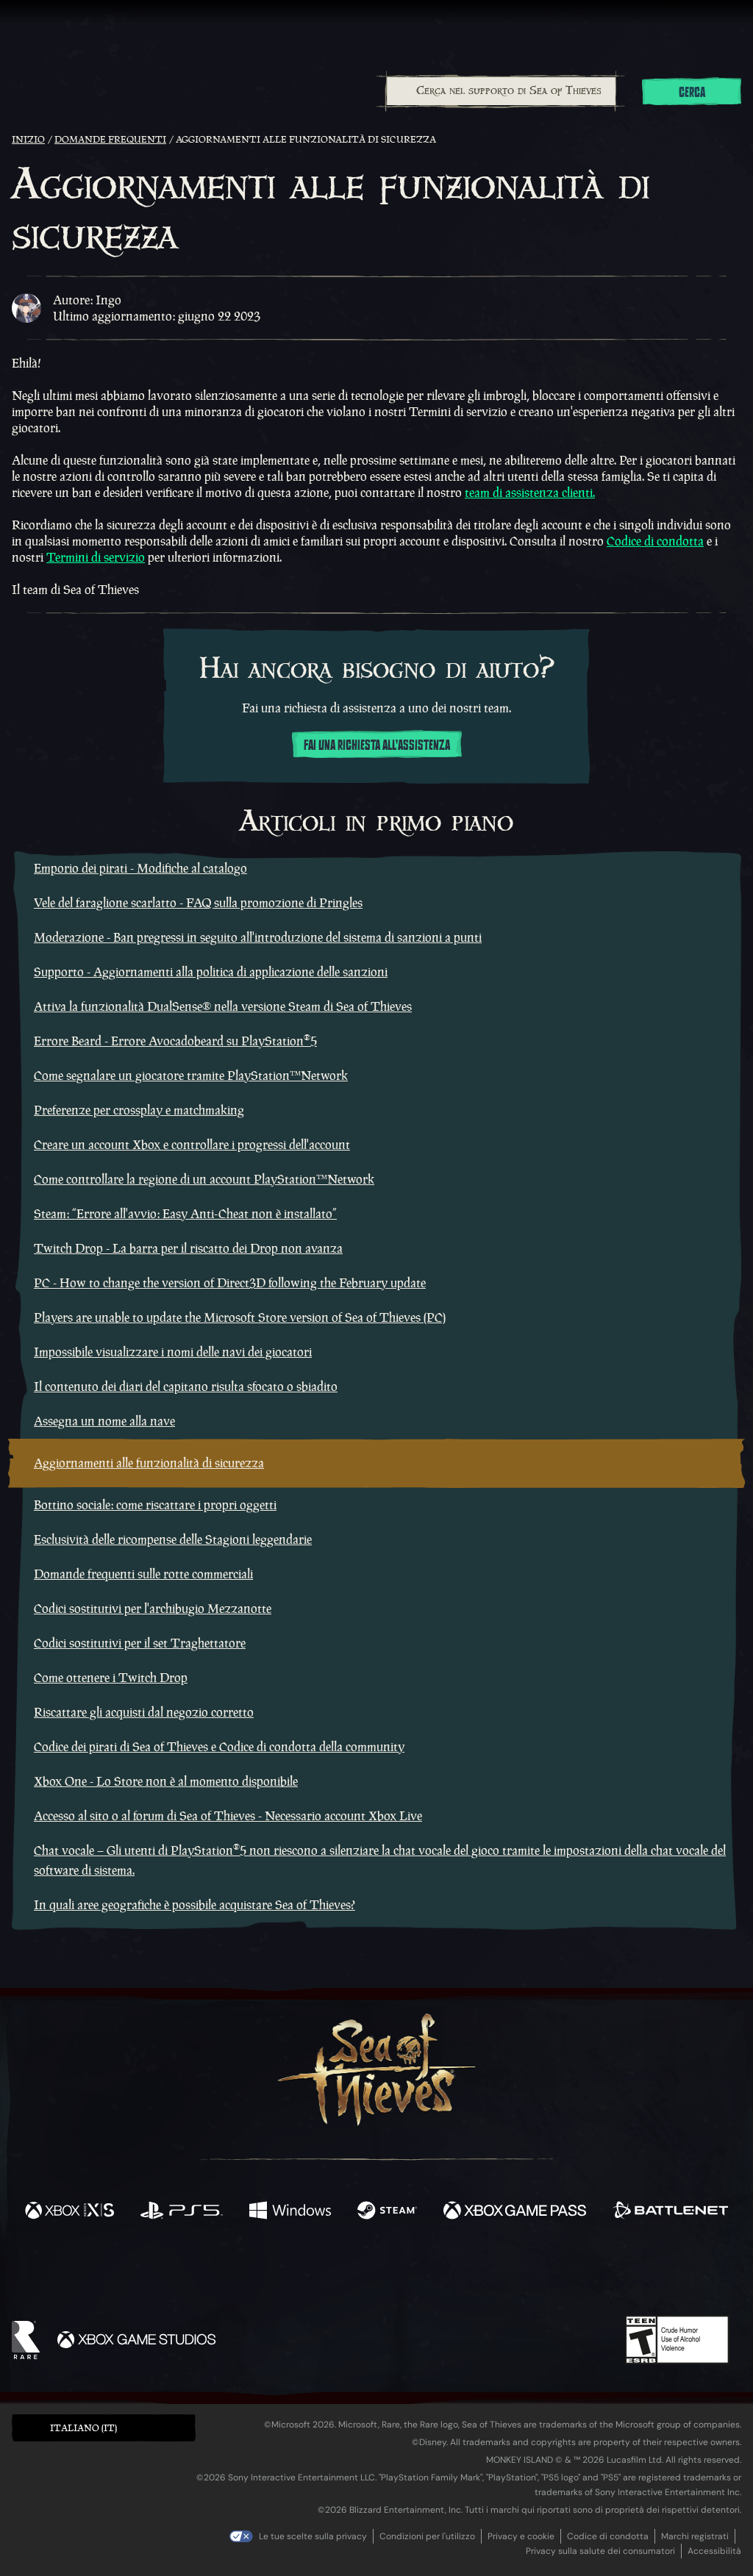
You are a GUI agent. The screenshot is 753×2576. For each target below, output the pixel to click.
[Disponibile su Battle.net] (670, 2212)
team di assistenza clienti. (530, 492)
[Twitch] (310, 2274)
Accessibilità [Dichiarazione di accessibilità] (714, 2551)
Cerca (692, 92)
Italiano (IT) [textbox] (83, 2428)
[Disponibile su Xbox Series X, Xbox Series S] (69, 2212)
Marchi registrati (695, 2536)
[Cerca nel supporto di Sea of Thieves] (501, 91)
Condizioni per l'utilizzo (427, 2536)
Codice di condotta (655, 541)
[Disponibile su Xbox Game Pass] (515, 2212)
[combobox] (500, 91)
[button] (104, 2427)
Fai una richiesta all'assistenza (377, 745)
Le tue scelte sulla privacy (313, 2536)
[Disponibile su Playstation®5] (181, 2212)
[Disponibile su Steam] (387, 2212)
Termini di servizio (95, 557)
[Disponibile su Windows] (290, 2212)
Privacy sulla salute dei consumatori (600, 2551)
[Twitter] (267, 2273)
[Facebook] (229, 2272)
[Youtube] (373, 2273)
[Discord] (436, 2276)
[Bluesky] (518, 2275)
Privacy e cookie (521, 2536)
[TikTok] (477, 2274)
